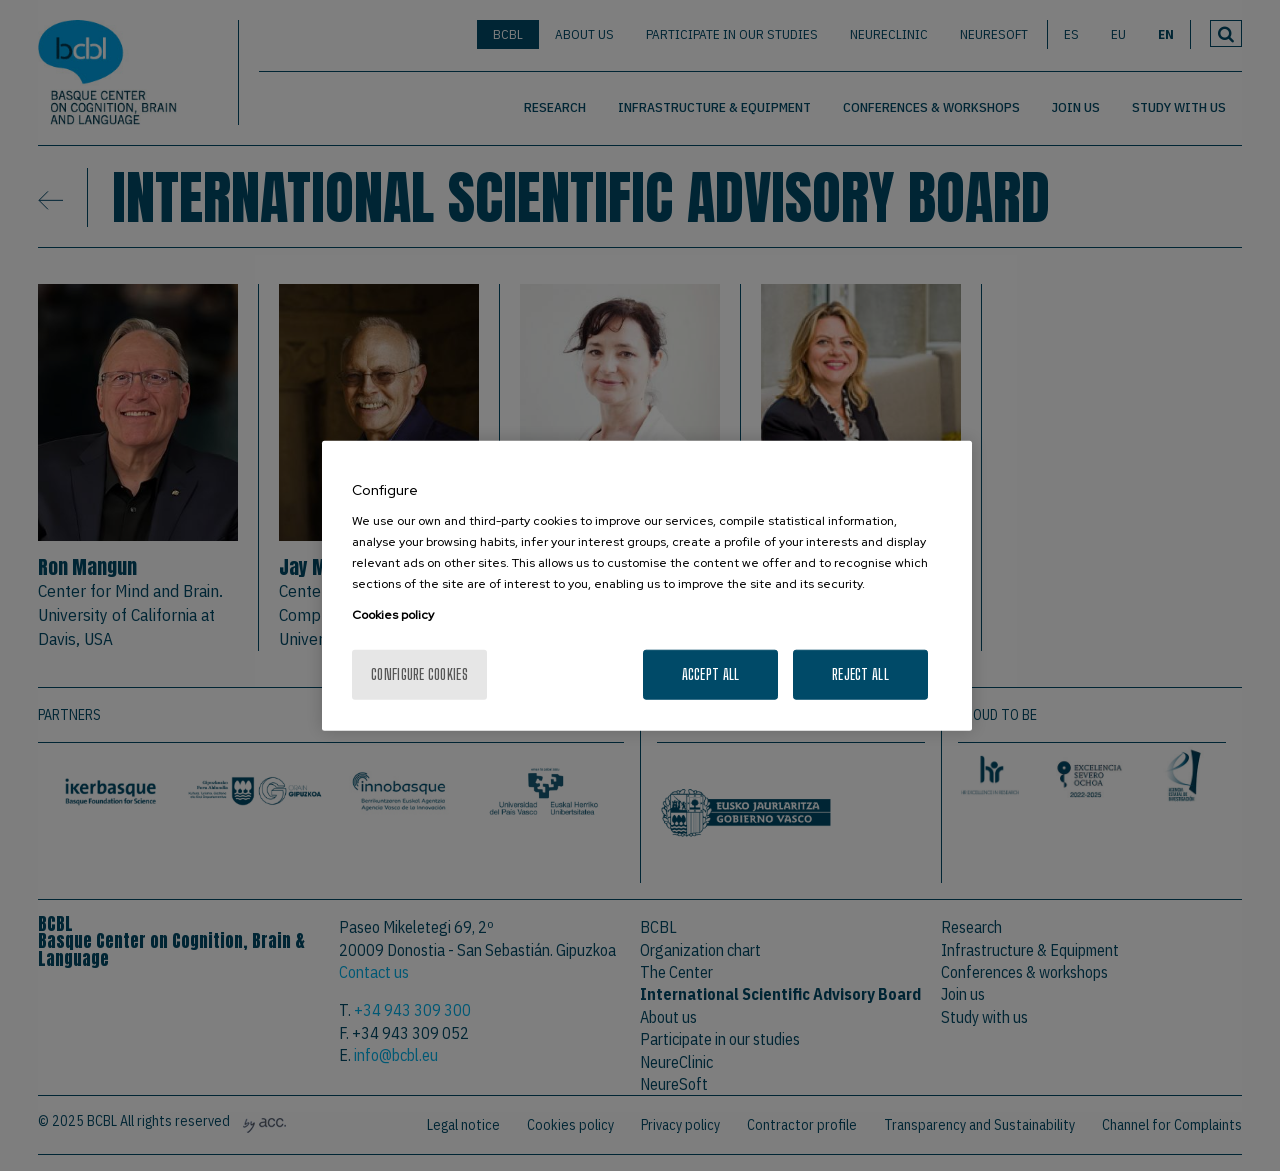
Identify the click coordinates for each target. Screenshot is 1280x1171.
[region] (647, 585)
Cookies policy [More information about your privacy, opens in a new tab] (393, 615)
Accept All (711, 674)
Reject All (860, 674)
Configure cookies (419, 674)
